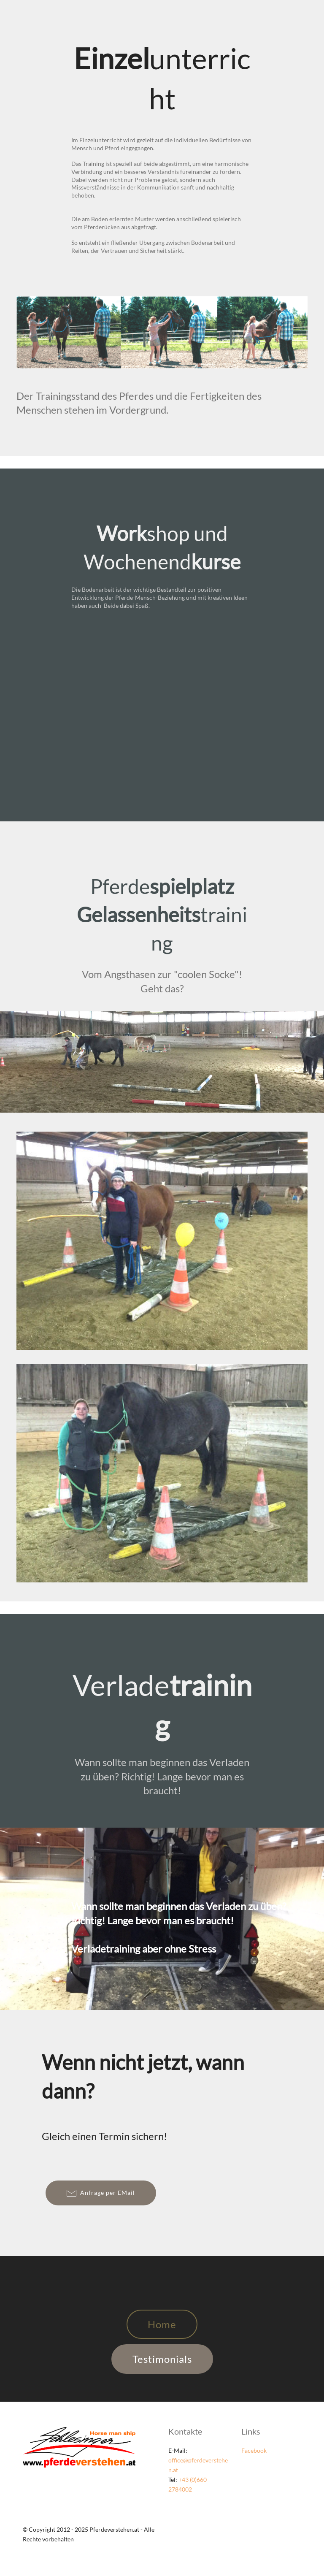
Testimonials (162, 2359)
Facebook (254, 2450)
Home (162, 2324)
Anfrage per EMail (101, 2193)
